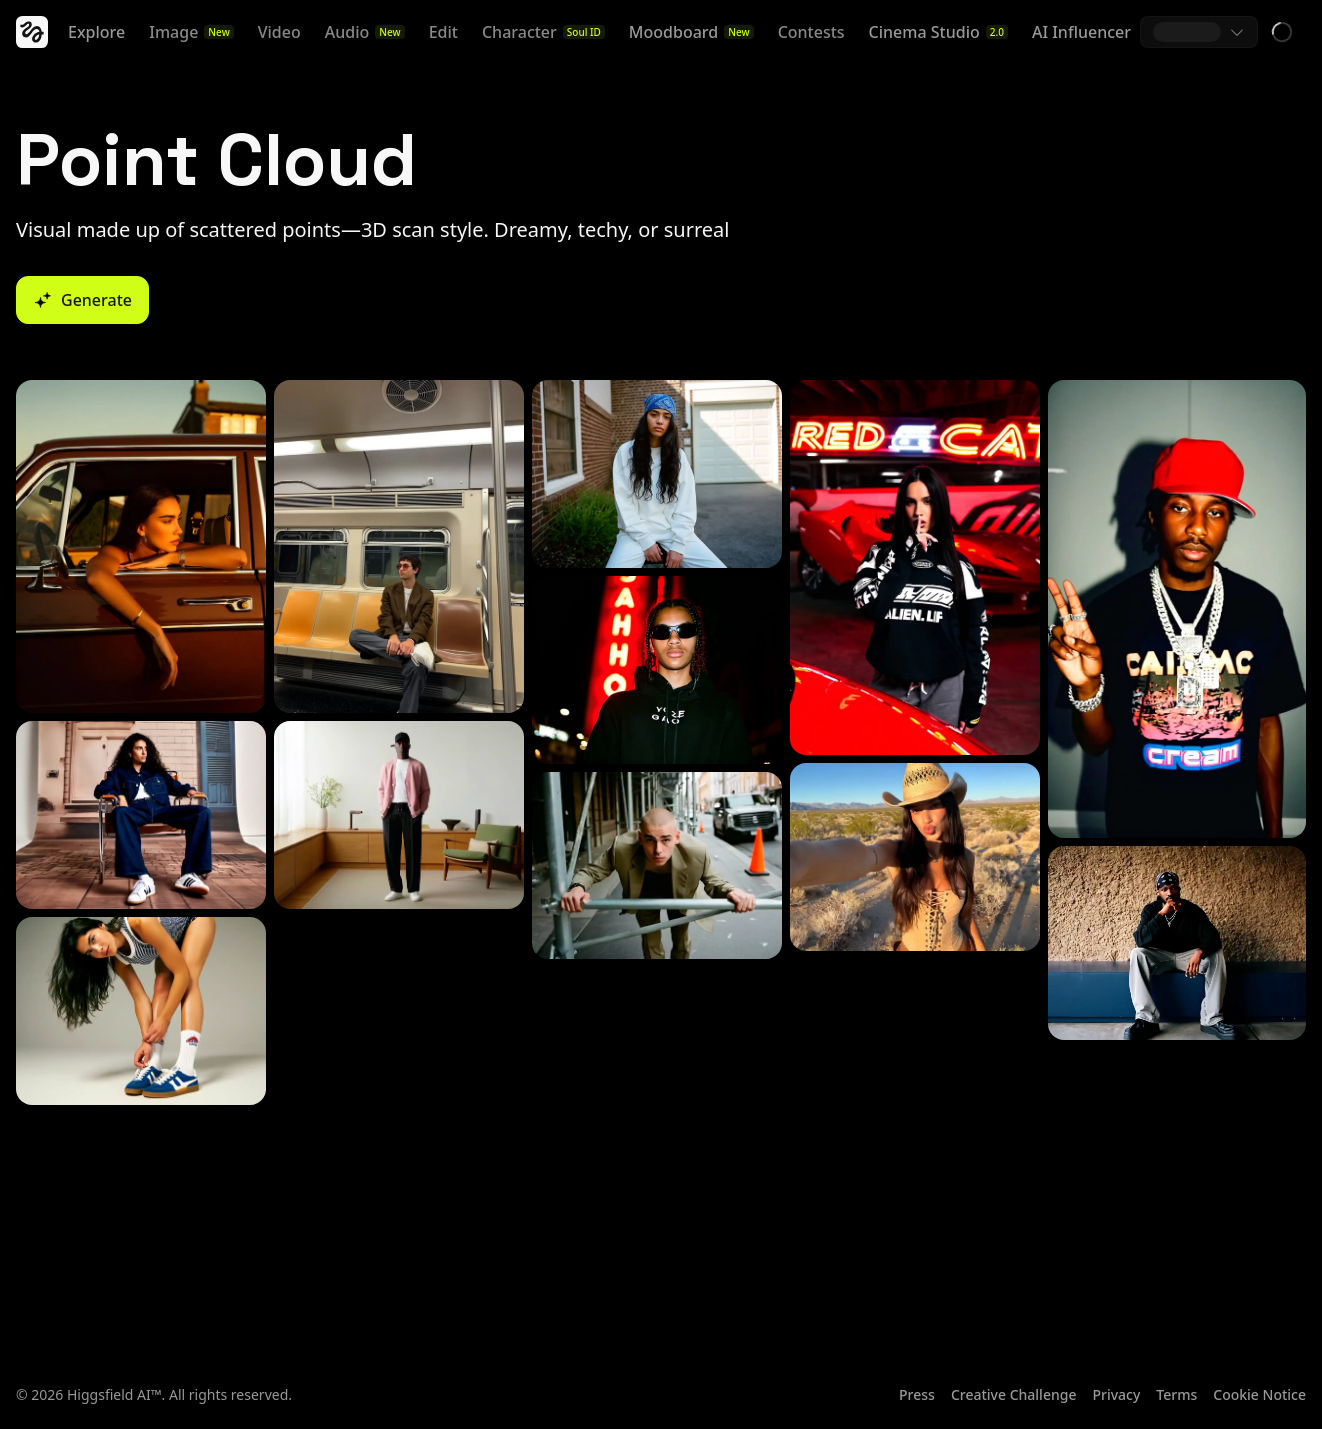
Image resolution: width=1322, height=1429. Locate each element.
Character (543, 32)
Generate (82, 300)
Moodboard (691, 32)
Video (279, 32)
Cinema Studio (938, 32)
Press (917, 1394)
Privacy (1116, 1394)
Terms (1176, 1394)
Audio (365, 32)
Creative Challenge (1014, 1394)
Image (191, 32)
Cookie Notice (1259, 1394)
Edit (443, 32)
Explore (96, 32)
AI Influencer (1081, 32)
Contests (811, 32)
